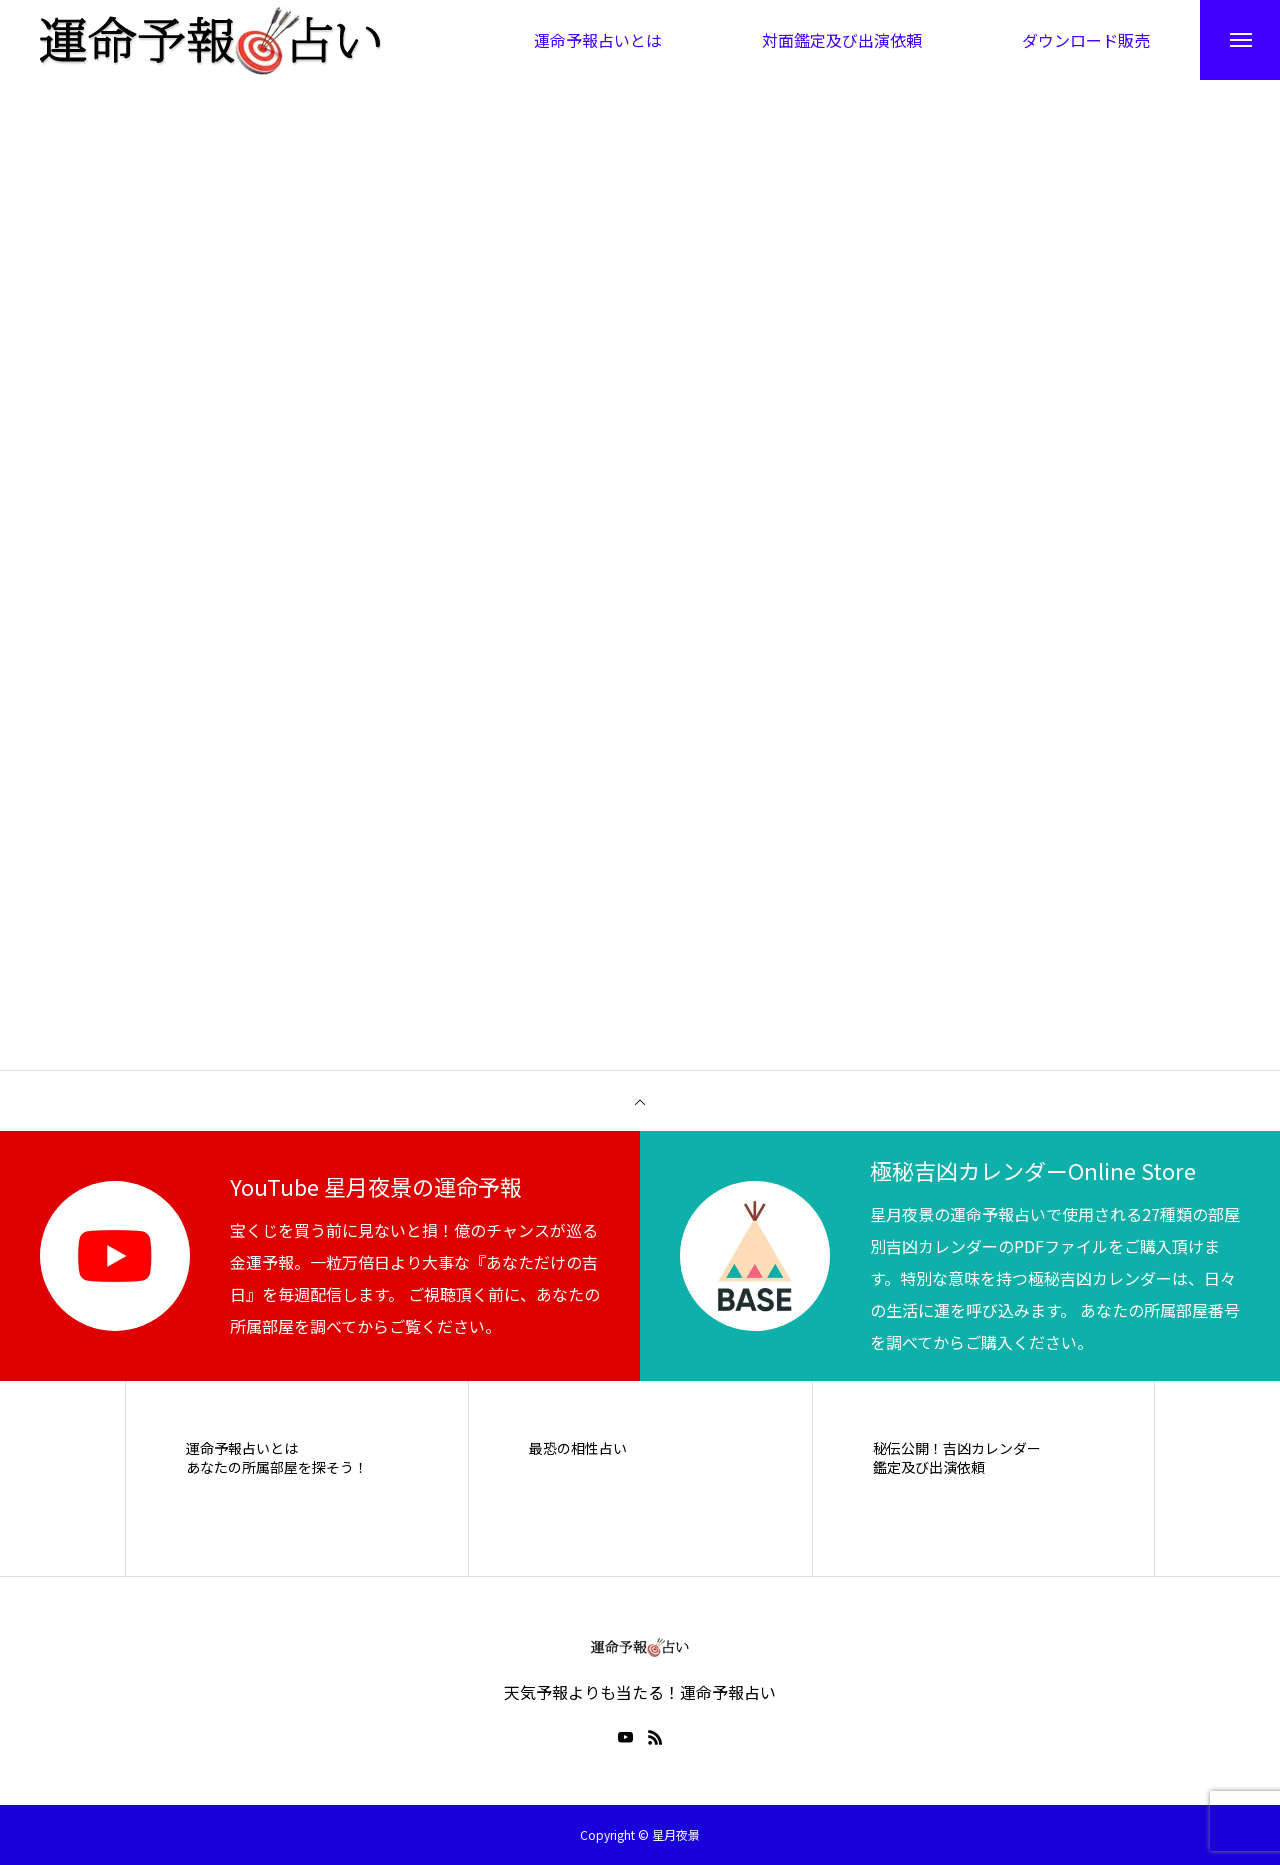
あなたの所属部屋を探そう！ (277, 1468)
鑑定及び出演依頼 (929, 1468)
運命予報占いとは (242, 1448)
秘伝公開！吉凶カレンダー (957, 1448)
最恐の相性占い (578, 1448)
